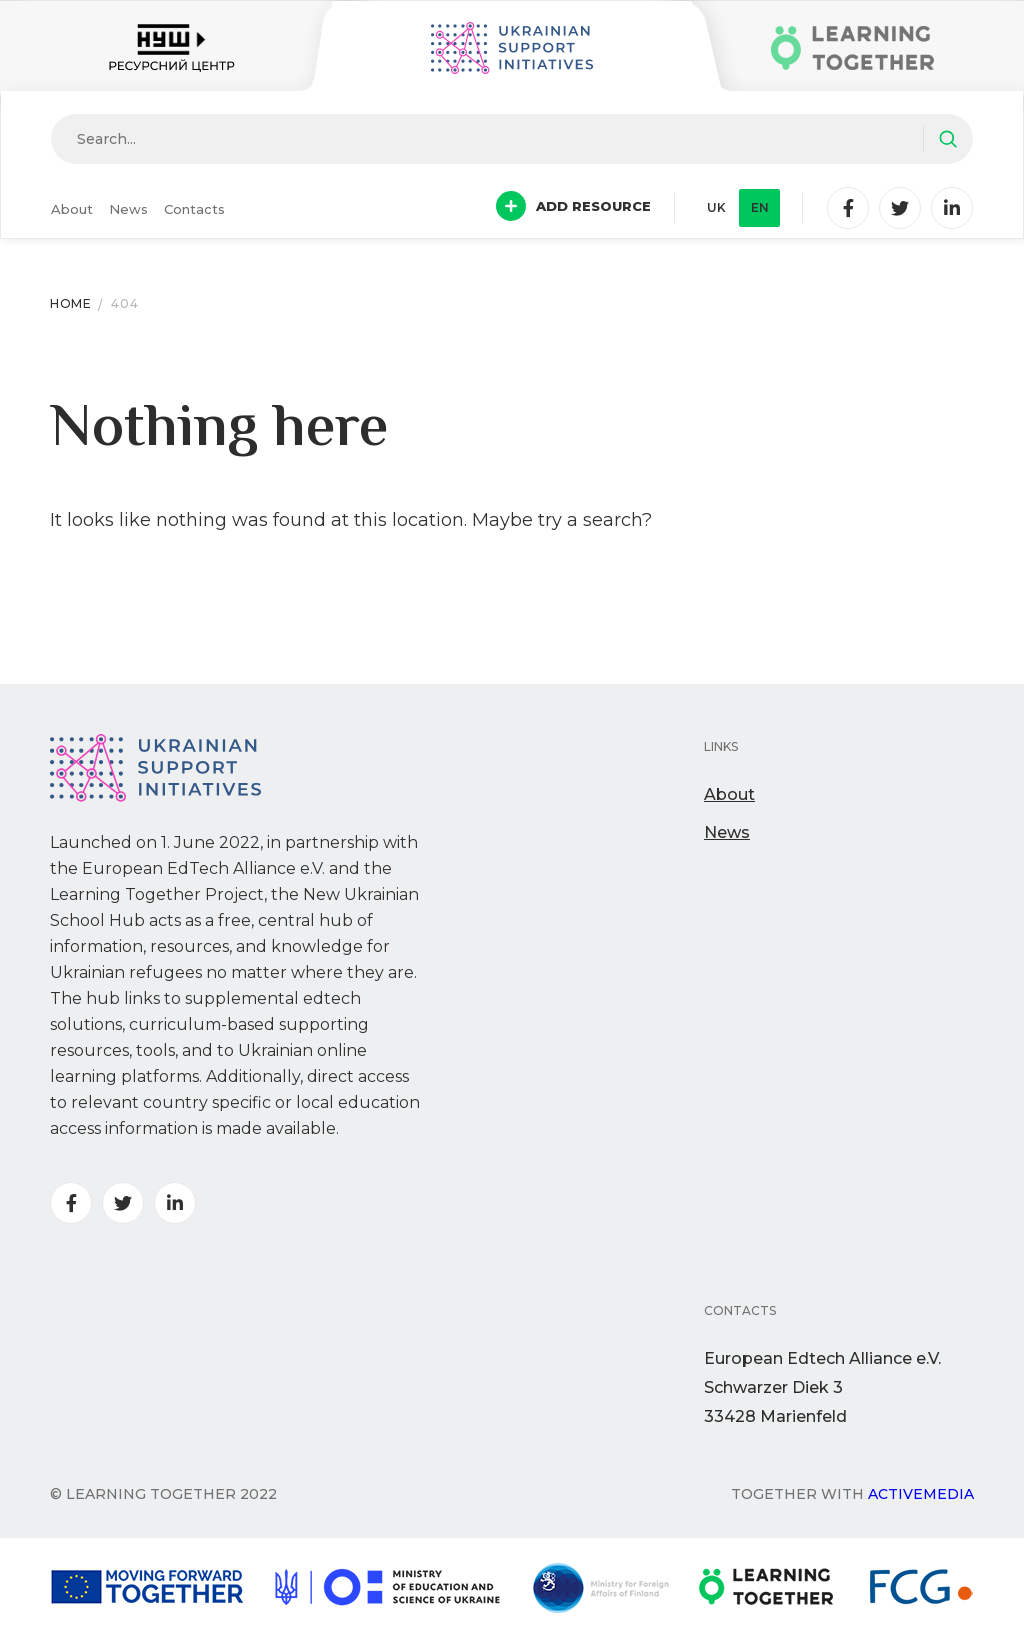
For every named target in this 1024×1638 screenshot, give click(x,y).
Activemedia (921, 1494)
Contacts (194, 209)
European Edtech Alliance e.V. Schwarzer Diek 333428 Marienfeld (822, 1387)
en (760, 207)
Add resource (573, 206)
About (72, 209)
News (128, 209)
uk (716, 207)
